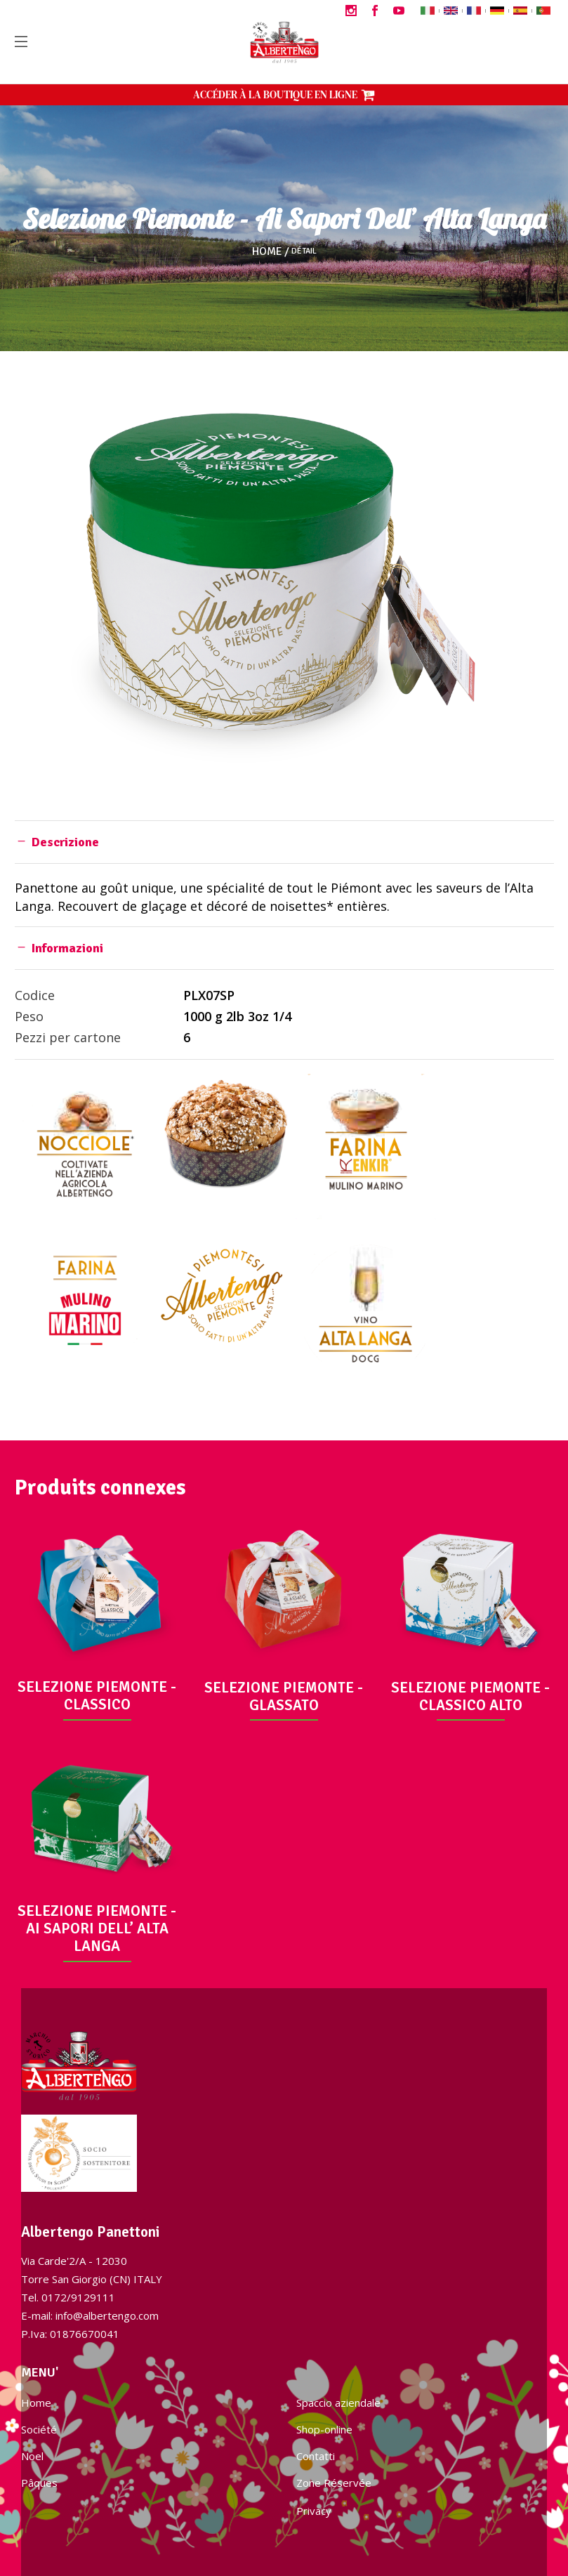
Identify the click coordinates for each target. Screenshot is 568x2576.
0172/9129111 (78, 2297)
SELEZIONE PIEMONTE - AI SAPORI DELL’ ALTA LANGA (97, 1928)
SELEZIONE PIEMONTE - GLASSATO (283, 1696)
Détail (304, 251)
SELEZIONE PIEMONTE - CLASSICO (97, 1696)
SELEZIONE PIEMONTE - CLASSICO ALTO (470, 1696)
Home (267, 251)
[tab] (284, 841)
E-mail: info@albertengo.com (90, 2315)
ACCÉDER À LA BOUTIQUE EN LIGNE (284, 94)
